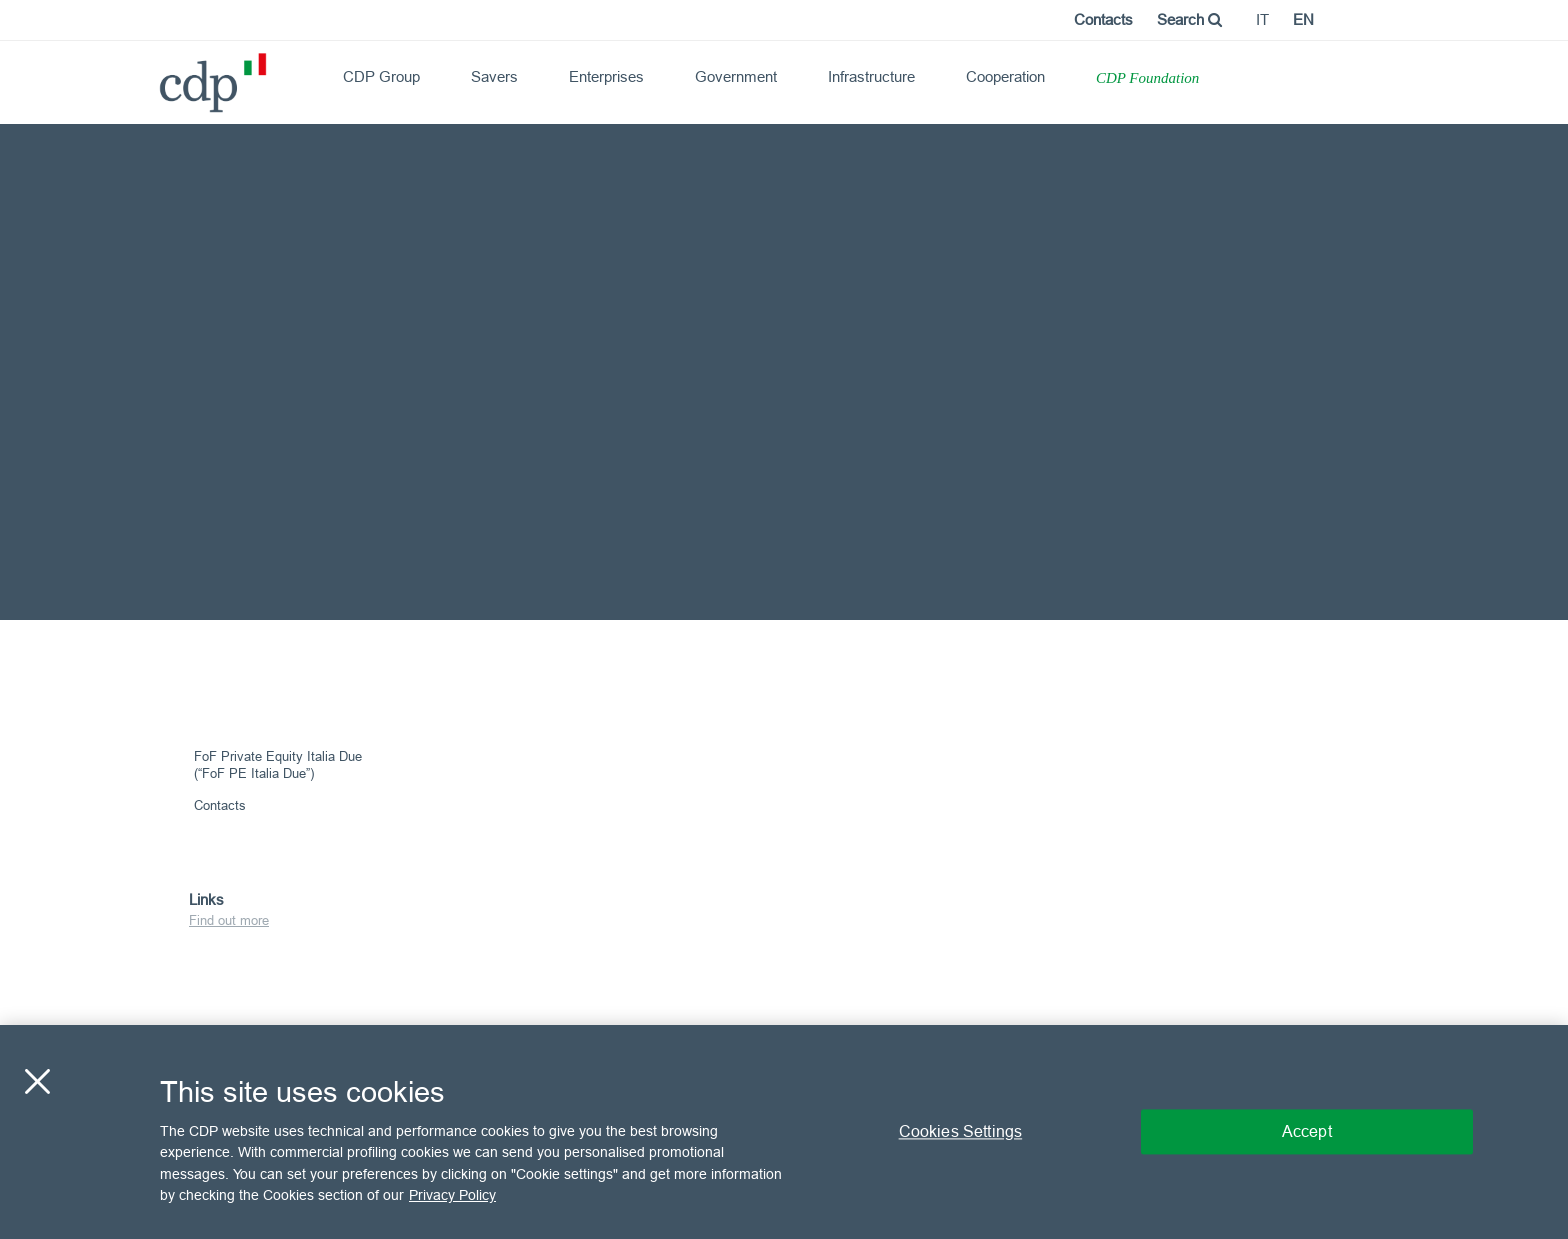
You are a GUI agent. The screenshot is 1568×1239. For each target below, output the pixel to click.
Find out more (229, 920)
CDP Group (381, 76)
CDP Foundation (1147, 78)
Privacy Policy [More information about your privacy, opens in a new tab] (452, 1195)
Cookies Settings (961, 1131)
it (1262, 19)
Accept (1307, 1131)
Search (1189, 19)
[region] (784, 1132)
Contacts (1103, 19)
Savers (494, 76)
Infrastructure (871, 76)
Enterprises (606, 76)
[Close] (37, 1081)
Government (736, 76)
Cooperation (1005, 76)
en (1303, 19)
